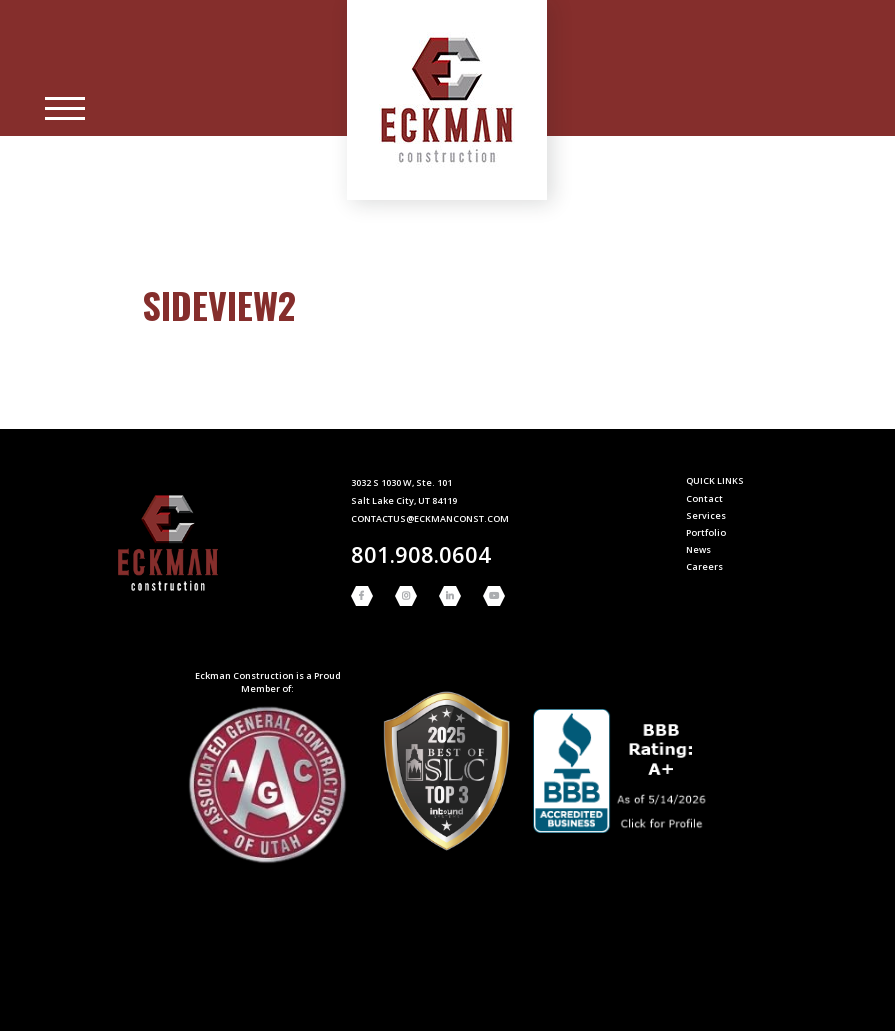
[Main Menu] (65, 109)
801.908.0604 (421, 554)
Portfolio (706, 532)
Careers (704, 566)
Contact (704, 498)
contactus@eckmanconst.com (430, 518)
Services (706, 515)
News (698, 549)
